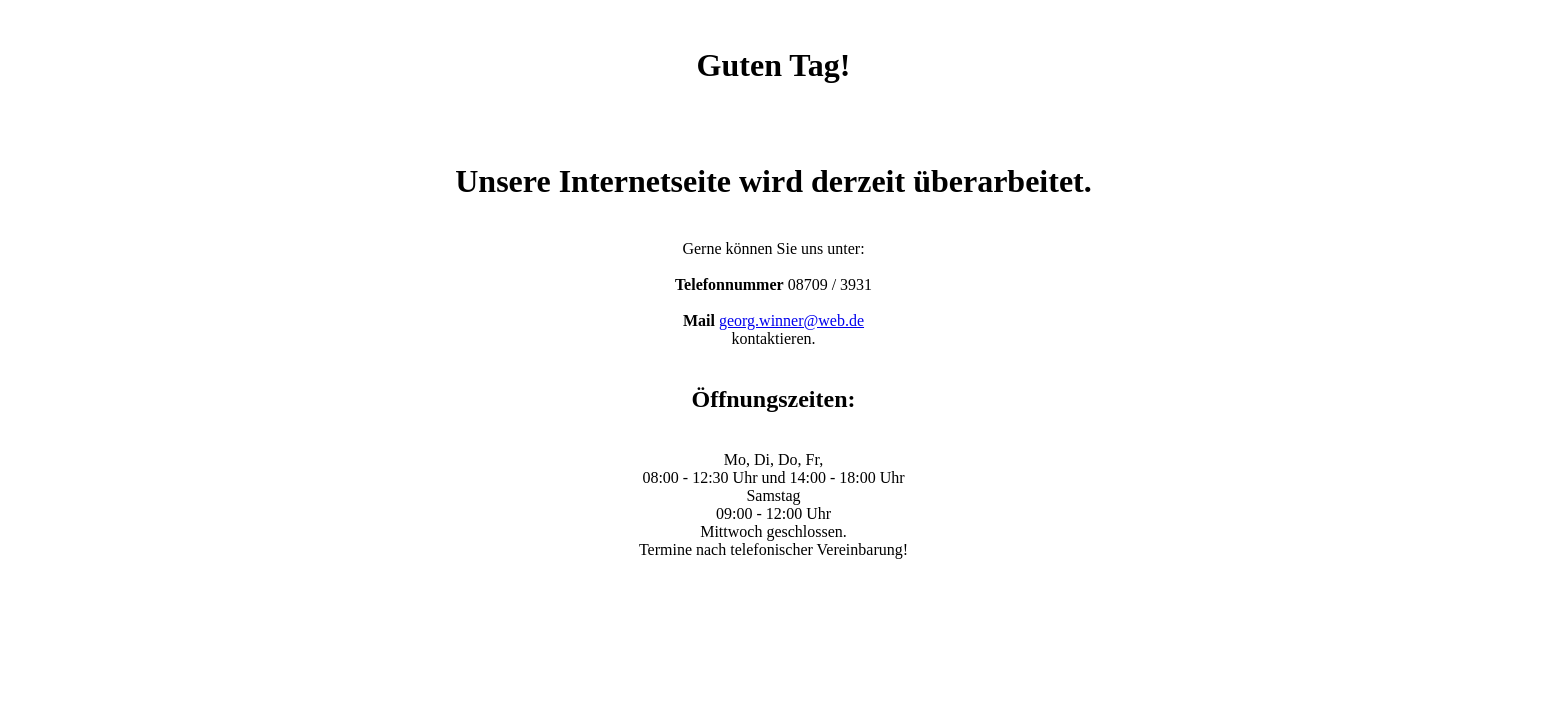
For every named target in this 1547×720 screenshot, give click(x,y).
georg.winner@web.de (791, 320)
